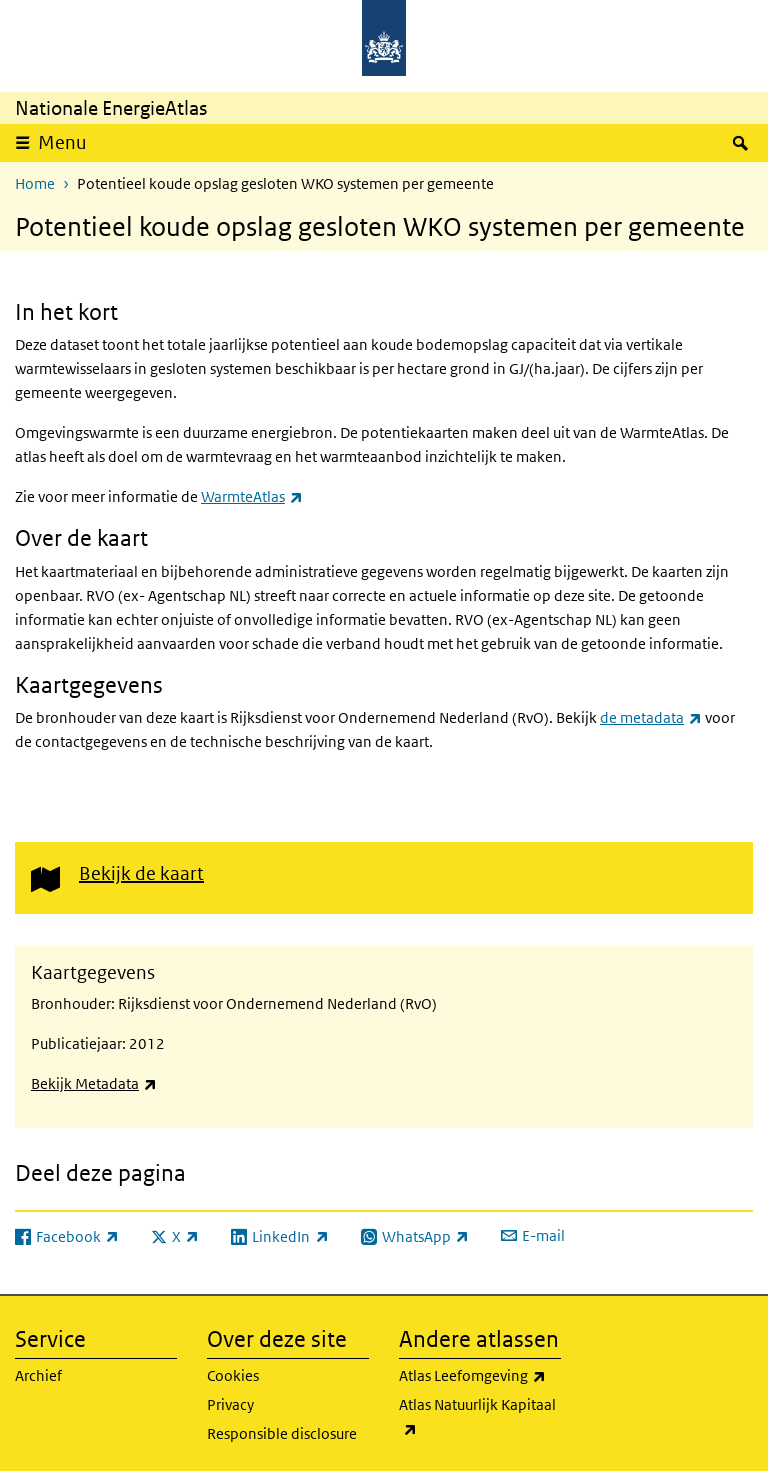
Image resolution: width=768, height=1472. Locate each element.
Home (35, 183)
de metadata (651, 717)
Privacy (230, 1404)
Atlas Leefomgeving (480, 1376)
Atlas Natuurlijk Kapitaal (480, 1418)
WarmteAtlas (252, 496)
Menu (62, 142)
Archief (38, 1375)
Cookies (233, 1375)
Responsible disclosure (282, 1433)
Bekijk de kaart (141, 873)
